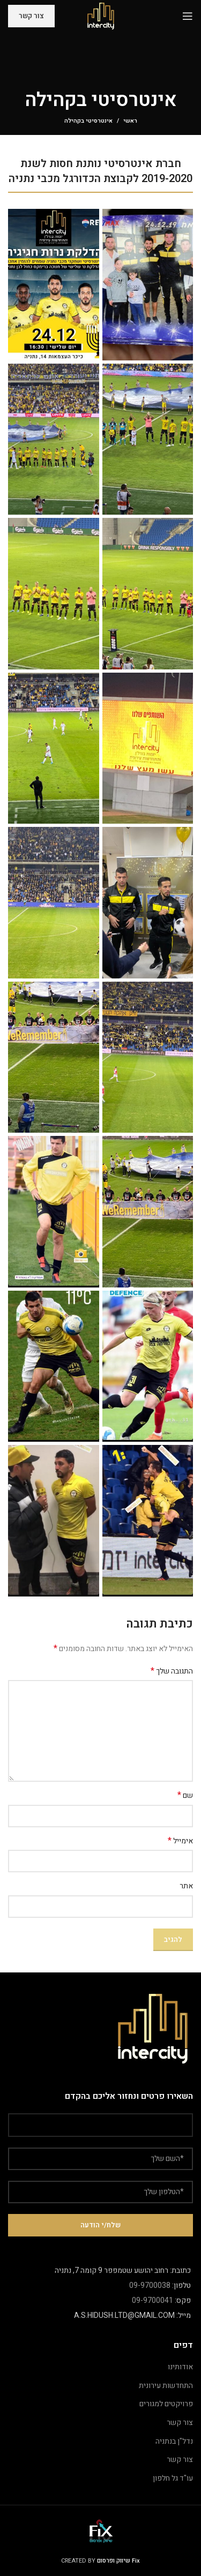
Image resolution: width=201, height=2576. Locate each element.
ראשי (130, 121)
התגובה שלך (172, 1671)
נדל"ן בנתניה (174, 2441)
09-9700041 (152, 2300)
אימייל (180, 1841)
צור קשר (31, 16)
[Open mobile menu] (187, 16)
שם (185, 1796)
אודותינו (180, 2366)
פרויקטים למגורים (166, 2403)
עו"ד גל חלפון (173, 2478)
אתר (186, 1886)
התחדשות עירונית (166, 2385)
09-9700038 (149, 2285)
